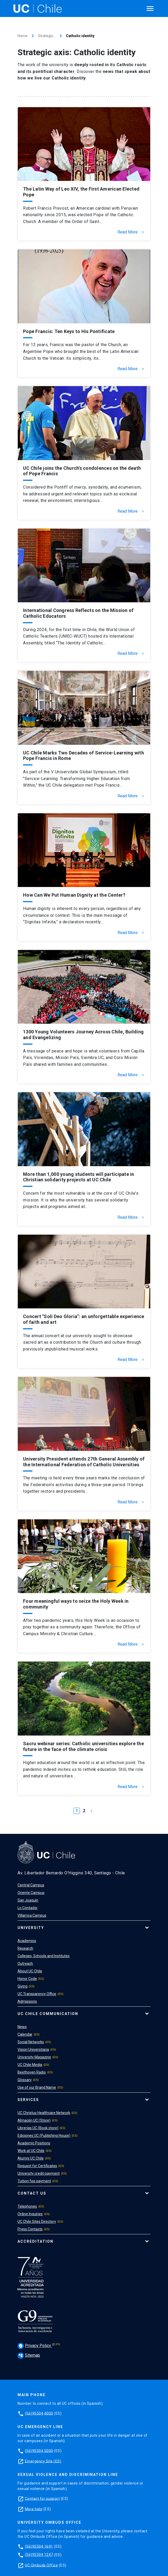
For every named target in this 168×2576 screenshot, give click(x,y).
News (22, 2027)
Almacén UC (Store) (34, 2120)
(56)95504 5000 (39, 2450)
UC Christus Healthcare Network (44, 2113)
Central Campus (31, 1885)
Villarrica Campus (32, 1915)
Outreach (25, 1963)
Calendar (25, 2034)
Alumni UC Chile (31, 2158)
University (31, 1928)
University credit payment (39, 2173)
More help (34, 2509)
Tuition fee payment (34, 2181)
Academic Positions (34, 2143)
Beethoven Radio (32, 2072)
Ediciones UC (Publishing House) (44, 2135)
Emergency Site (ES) (43, 2461)
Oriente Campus (31, 1893)
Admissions (27, 2001)
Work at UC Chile (31, 2151)
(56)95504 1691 (39, 2546)
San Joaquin (28, 1900)
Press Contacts (30, 2229)
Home (22, 36)
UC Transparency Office (37, 1994)
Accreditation (35, 2241)
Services (28, 2100)
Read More (131, 232)
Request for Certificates (37, 2166)
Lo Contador (28, 1908)
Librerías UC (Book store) (38, 2128)
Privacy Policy (35, 2346)
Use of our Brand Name (37, 2087)
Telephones (27, 2206)
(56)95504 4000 (39, 2413)
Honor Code (27, 1979)
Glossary (25, 2080)
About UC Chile (30, 1971)
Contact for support (42, 2498)
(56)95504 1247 (39, 2554)
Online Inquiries (30, 2214)
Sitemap (29, 2355)
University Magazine (34, 2057)
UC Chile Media (30, 2065)
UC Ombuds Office (41, 2565)
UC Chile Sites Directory (37, 2221)
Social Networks (31, 2042)
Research (25, 1948)
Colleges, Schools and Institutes (44, 1956)
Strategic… (46, 36)
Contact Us (32, 2193)
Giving (22, 1986)
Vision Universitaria (33, 2049)
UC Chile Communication (48, 2014)
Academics (27, 1941)
